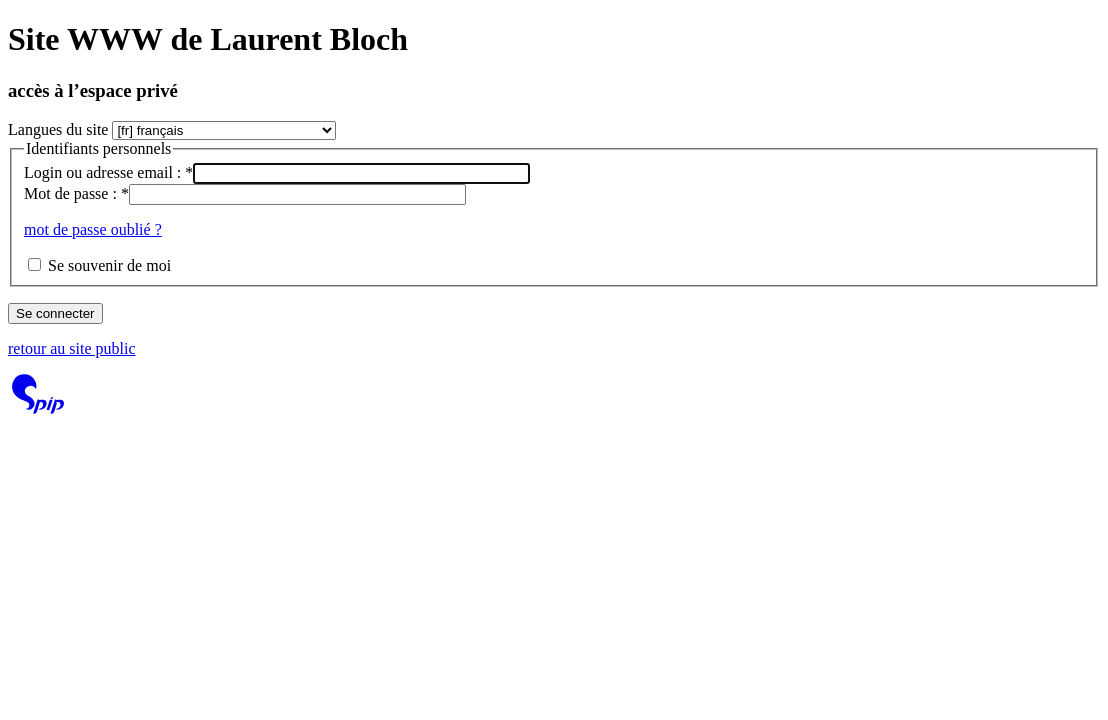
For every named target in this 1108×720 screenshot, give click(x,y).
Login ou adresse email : (108, 172)
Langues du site (58, 129)
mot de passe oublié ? (93, 229)
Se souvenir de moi (109, 265)
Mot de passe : (76, 193)
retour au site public (72, 348)
